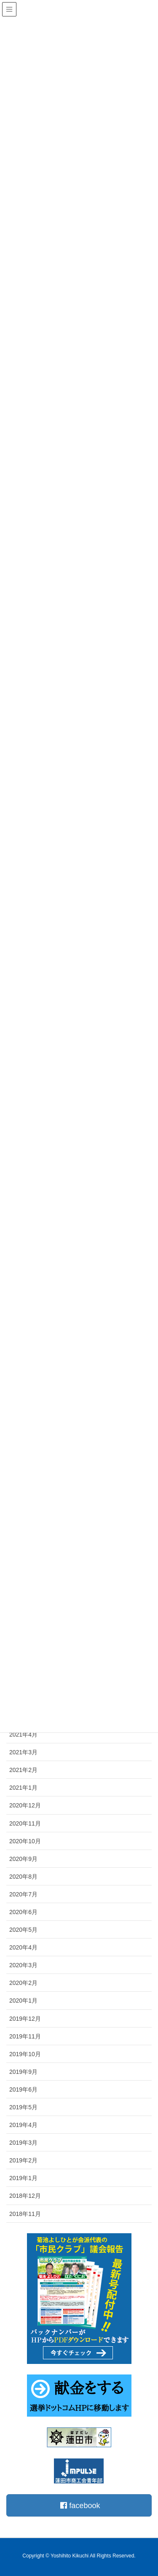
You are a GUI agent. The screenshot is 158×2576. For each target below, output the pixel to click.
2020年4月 (23, 1947)
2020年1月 (23, 2000)
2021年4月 (23, 1734)
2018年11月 (25, 2213)
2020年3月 (23, 1965)
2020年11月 (25, 1823)
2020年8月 (23, 1876)
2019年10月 (25, 2054)
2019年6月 (23, 2089)
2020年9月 (23, 1858)
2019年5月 (23, 2107)
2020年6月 (23, 1912)
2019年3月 (23, 2142)
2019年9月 (23, 2071)
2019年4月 (23, 2125)
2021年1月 (23, 1787)
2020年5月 (23, 1929)
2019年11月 (25, 2036)
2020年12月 (25, 1805)
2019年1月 (23, 2178)
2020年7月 (23, 1894)
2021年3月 (23, 1752)
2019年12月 (25, 2018)
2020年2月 (23, 1982)
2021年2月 (23, 1770)
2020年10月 (25, 1841)
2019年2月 (23, 2160)
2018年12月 (25, 2195)
